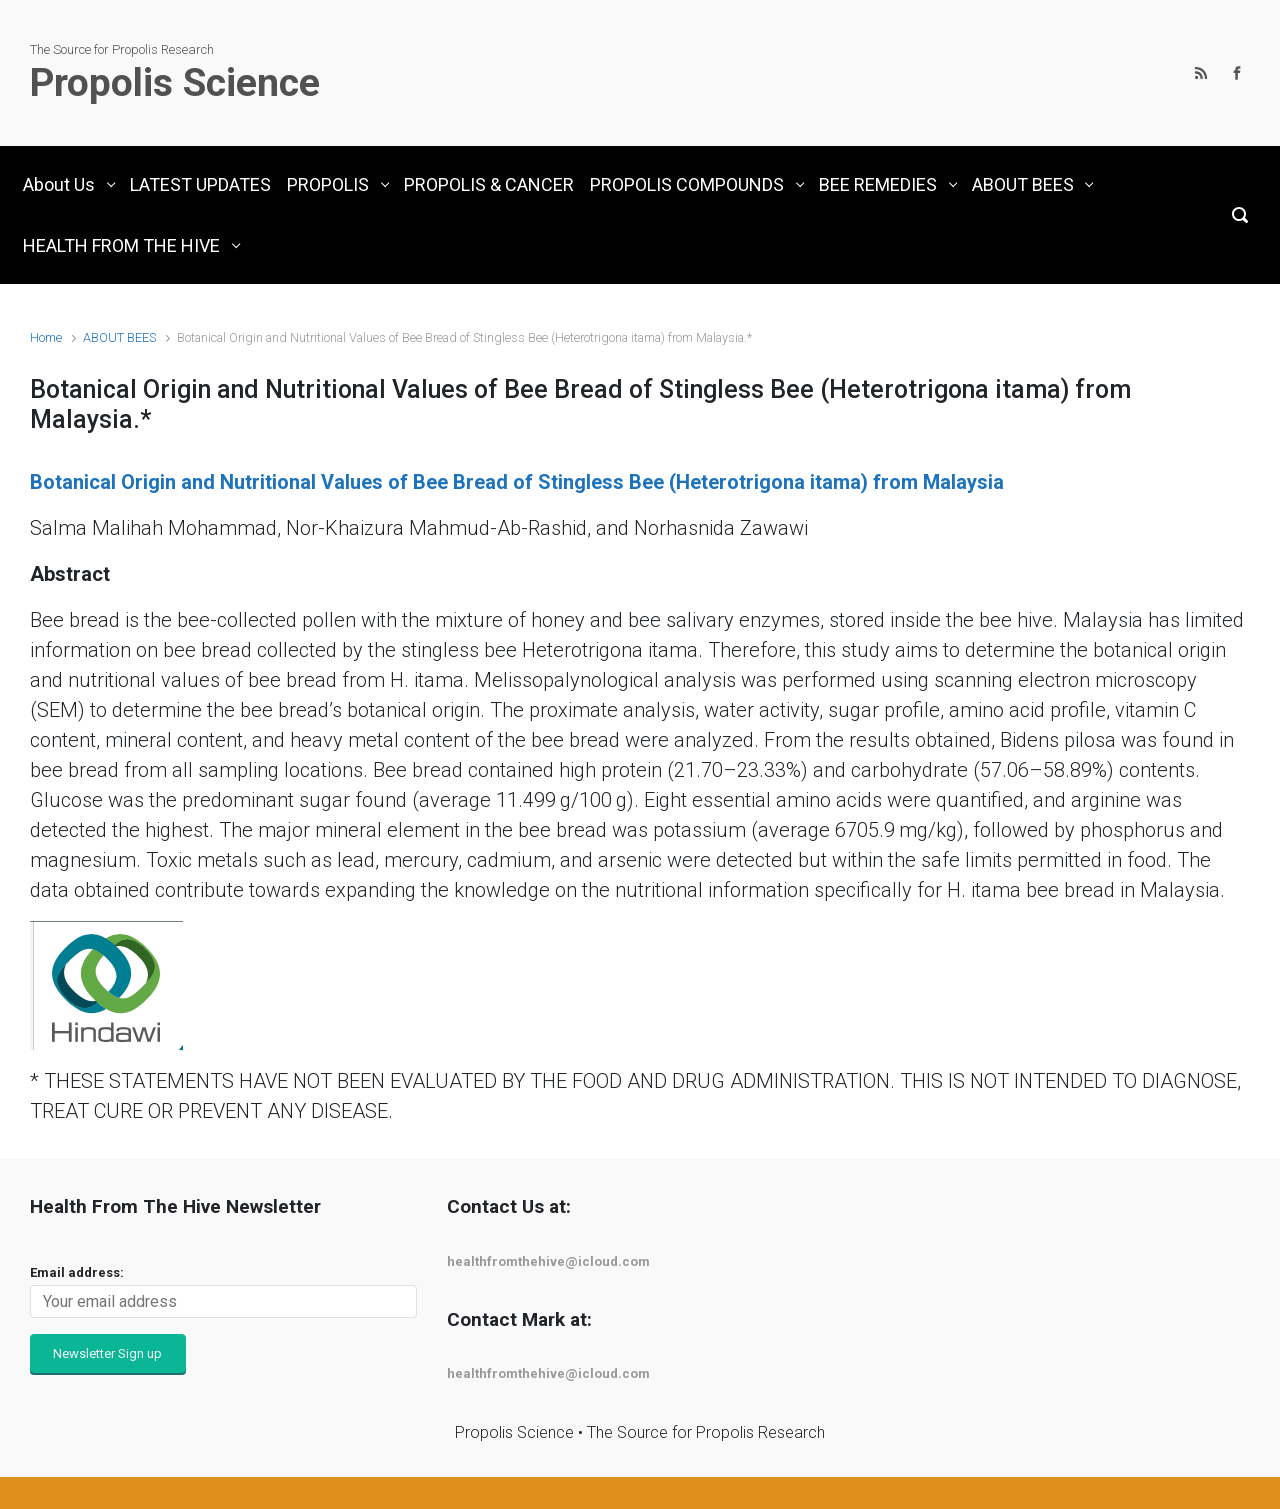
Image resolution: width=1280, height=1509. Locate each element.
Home (46, 337)
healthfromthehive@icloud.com (548, 1261)
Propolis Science (175, 83)
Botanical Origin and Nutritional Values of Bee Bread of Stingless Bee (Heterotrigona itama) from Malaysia (517, 482)
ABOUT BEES (119, 337)
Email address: (77, 1272)
